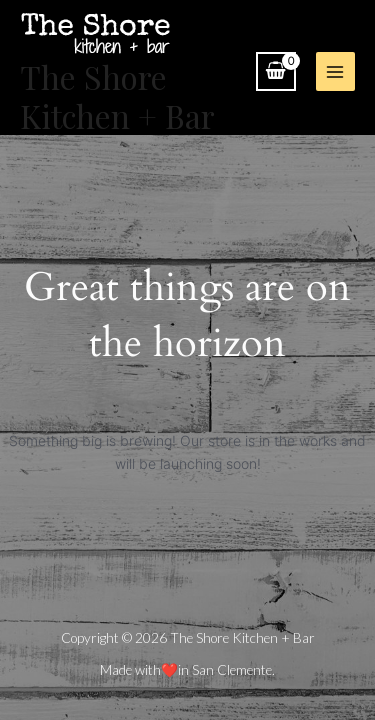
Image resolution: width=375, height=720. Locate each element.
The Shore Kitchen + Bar (117, 95)
